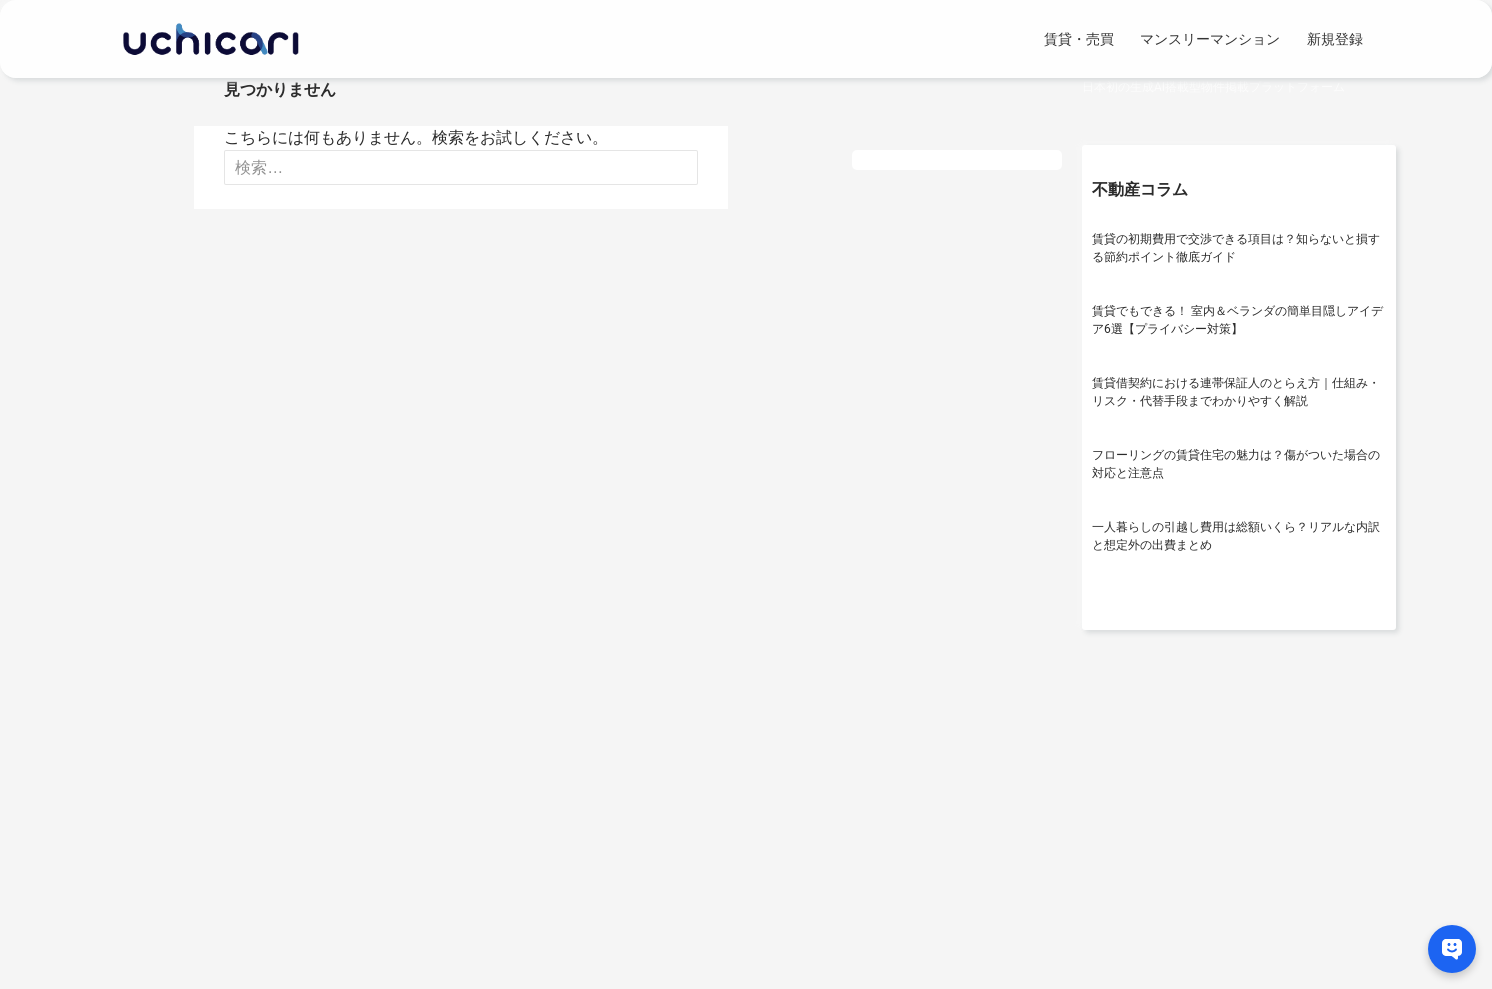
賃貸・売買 (1079, 39)
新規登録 (1335, 39)
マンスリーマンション (1210, 39)
